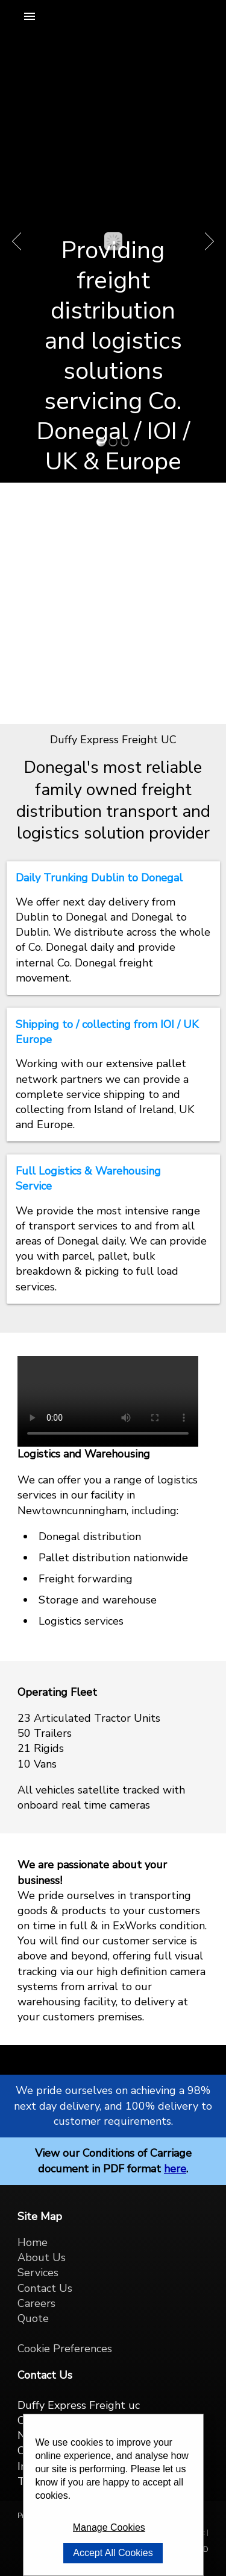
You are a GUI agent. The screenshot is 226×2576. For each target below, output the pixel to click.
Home (32, 2242)
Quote (33, 2318)
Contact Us (44, 2288)
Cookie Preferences (64, 2348)
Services (37, 2272)
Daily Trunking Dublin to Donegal (99, 878)
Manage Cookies (109, 2527)
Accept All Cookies (113, 2553)
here (175, 2169)
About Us (41, 2257)
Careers (36, 2303)
